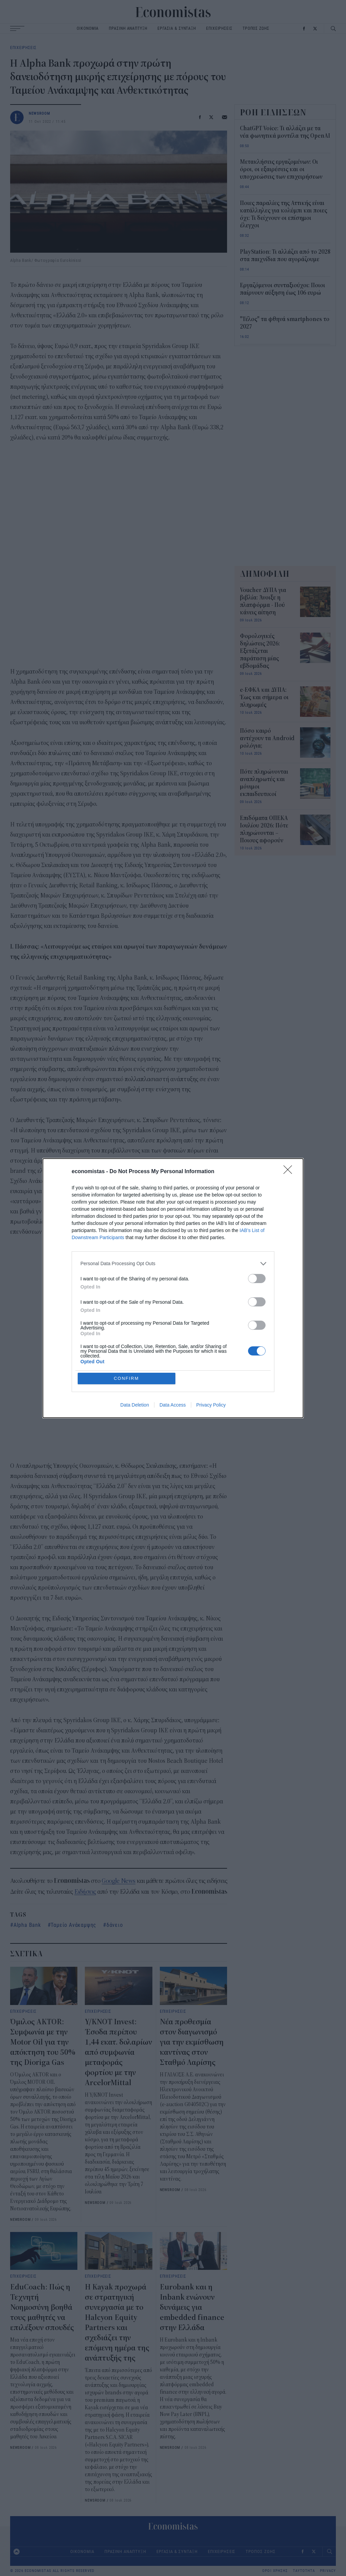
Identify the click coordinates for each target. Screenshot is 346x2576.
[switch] (257, 1278)
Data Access (172, 1405)
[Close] (289, 1171)
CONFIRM (126, 1378)
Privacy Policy (211, 1405)
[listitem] (173, 1263)
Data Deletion (134, 1405)
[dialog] (173, 1288)
